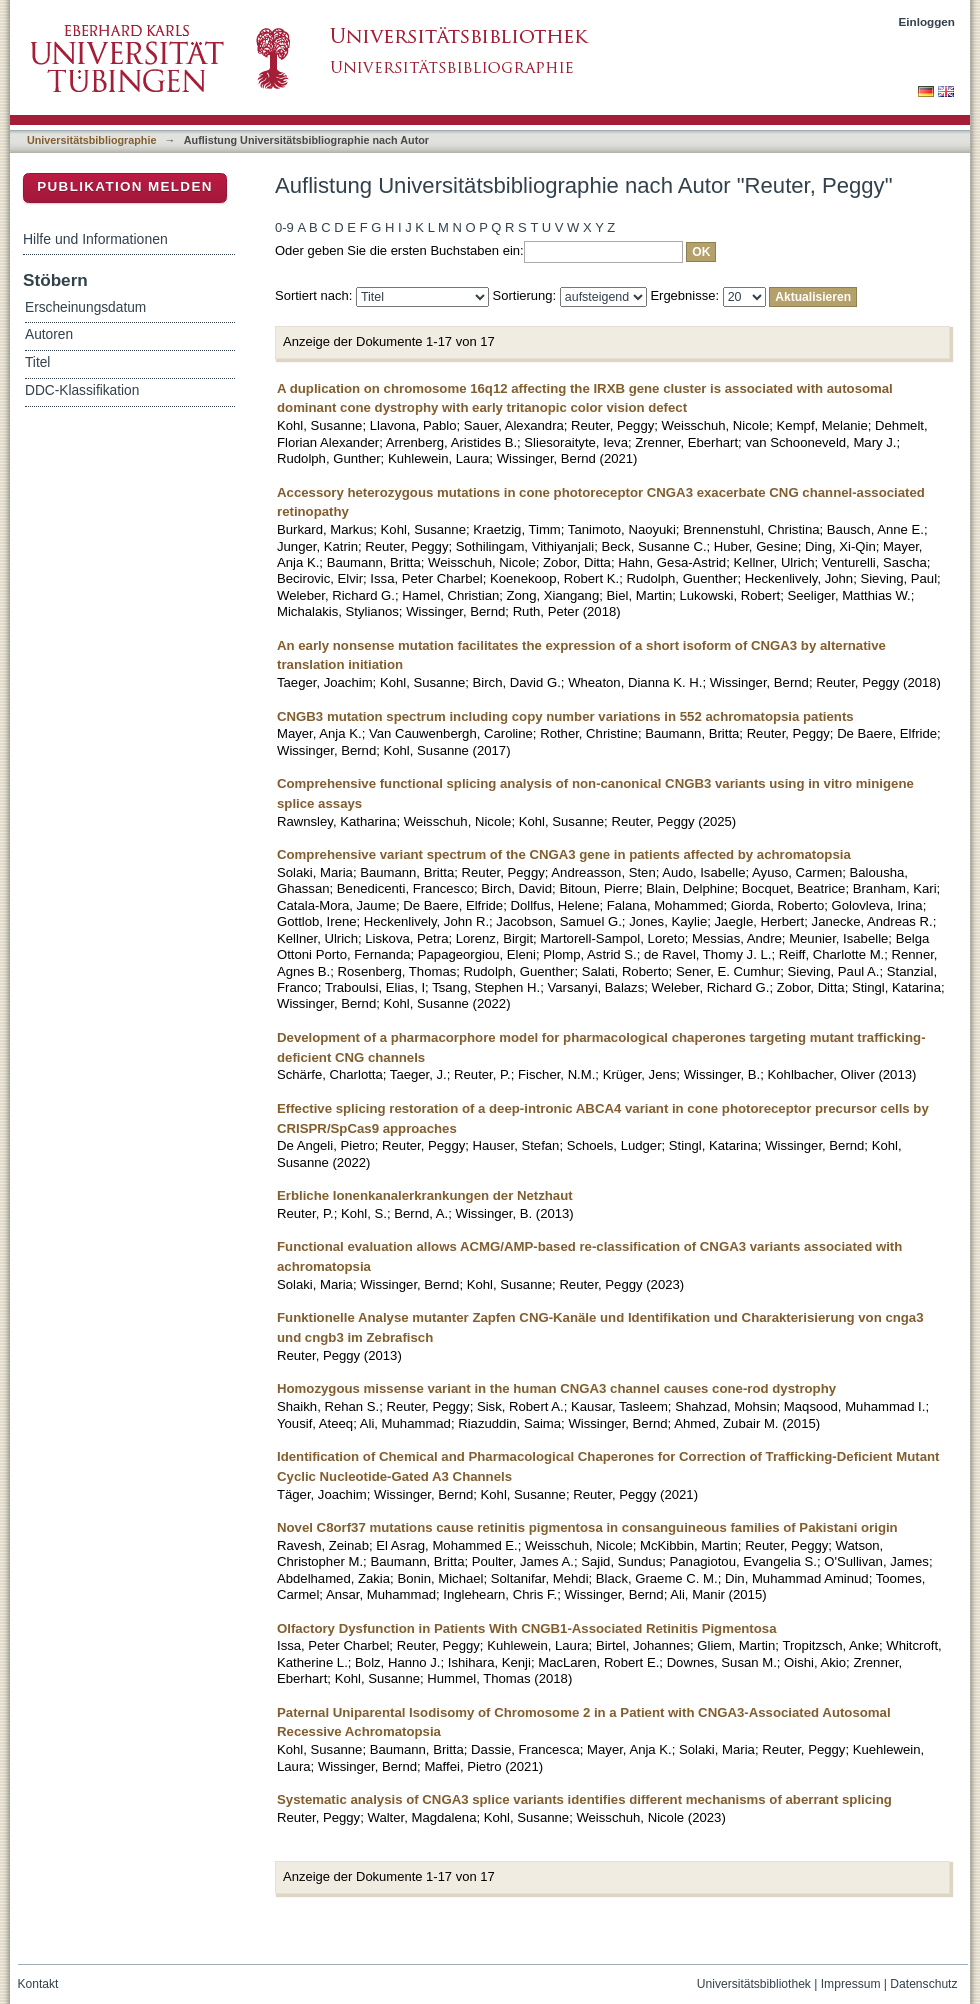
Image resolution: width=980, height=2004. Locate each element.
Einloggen (927, 21)
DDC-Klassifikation (82, 390)
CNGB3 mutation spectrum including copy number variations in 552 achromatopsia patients (565, 716)
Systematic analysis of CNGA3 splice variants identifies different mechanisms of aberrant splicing (584, 1799)
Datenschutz (923, 1984)
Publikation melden (125, 186)
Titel (37, 362)
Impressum (851, 1984)
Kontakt (38, 1984)
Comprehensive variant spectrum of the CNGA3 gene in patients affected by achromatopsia (564, 854)
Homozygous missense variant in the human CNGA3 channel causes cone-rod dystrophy (556, 1388)
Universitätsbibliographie (91, 140)
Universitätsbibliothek (754, 1984)
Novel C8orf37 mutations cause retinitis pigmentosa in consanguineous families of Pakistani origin (587, 1527)
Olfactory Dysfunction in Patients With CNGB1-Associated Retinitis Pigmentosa (526, 1628)
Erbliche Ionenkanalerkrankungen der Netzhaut (425, 1195)
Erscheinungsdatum (85, 307)
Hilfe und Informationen (95, 239)
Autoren (49, 334)
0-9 (284, 227)
